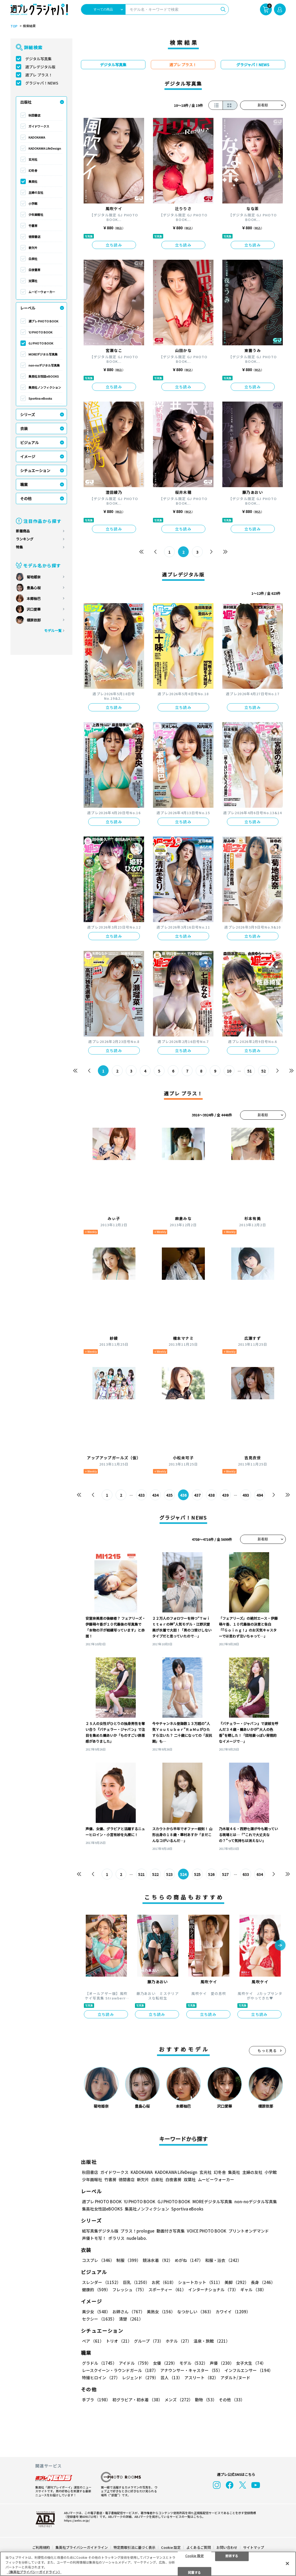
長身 (263, 2282)
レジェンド (140, 2377)
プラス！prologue (137, 2231)
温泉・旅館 (212, 2341)
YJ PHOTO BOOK (40, 332)
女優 (165, 2363)
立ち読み (114, 245)
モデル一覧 (53, 630)
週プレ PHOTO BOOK (43, 321)
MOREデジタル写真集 (43, 354)
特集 (19, 547)
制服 (128, 2260)
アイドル (135, 2363)
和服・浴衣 (223, 2260)
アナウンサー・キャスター (191, 2370)
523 (169, 1874)
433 (141, 1495)
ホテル (178, 2341)
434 (155, 1495)
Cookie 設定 (171, 2547)
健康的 (96, 2289)
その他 (25, 498)
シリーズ (27, 414)
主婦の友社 (35, 192)
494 (259, 1495)
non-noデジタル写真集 (44, 365)
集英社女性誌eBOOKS (43, 376)
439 (225, 1495)
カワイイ (233, 2311)
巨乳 (136, 2282)
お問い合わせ (226, 2547)
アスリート (201, 2377)
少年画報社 (35, 214)
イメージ (27, 456)
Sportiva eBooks (40, 398)
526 (211, 1874)
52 (263, 1071)
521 (141, 1874)
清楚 (131, 2319)
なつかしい (195, 2311)
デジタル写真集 (38, 58)
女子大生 (251, 2363)
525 (197, 1874)
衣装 (24, 428)
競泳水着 (158, 2260)
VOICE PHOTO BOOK (206, 2231)
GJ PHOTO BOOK (40, 343)
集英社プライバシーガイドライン (81, 2547)
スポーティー (167, 2289)
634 (259, 1874)
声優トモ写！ (94, 2238)
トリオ (119, 2341)
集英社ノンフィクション (44, 387)
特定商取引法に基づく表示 (134, 2547)
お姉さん (128, 2311)
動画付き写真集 (170, 2231)
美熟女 (161, 2311)
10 (229, 1071)
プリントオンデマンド (249, 2231)
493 (245, 1495)
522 (155, 1874)
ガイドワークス (38, 126)
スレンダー (101, 2282)
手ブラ (96, 2399)
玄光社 (32, 159)
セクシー (99, 2319)
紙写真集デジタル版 (100, 2231)
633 (245, 1874)
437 (197, 1495)
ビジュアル (29, 442)
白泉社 (32, 258)
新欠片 (32, 247)
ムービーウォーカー (41, 292)
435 (169, 1495)
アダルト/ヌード (235, 2377)
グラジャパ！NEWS (41, 83)
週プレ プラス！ (38, 75)
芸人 (171, 2377)
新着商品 (23, 530)
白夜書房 (34, 270)
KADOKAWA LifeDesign (44, 148)
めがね (189, 2260)
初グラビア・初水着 (137, 2399)
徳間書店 (34, 236)
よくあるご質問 (198, 2547)
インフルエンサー (248, 2370)
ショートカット (200, 2282)
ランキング (24, 539)
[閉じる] (287, 2563)
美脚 (236, 2282)
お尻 (164, 2282)
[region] (148, 2564)
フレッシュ (129, 2289)
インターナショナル (213, 2289)
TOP (13, 26)
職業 (24, 484)
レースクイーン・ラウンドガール (120, 2370)
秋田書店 (34, 115)
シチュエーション (35, 470)
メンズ (179, 2399)
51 (249, 1071)
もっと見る (267, 2050)
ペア (93, 2341)
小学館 (32, 203)
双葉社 (32, 281)
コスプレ (98, 2260)
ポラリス (116, 2238)
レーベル (27, 308)
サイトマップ (253, 2547)
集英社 (32, 181)
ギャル (253, 2289)
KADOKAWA (36, 137)
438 (211, 1495)
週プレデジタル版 (40, 66)
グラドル (99, 2363)
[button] (280, 1945)
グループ (148, 2341)
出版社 (25, 102)
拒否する (231, 2555)
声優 (222, 2363)
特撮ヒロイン (101, 2377)
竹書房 (32, 225)
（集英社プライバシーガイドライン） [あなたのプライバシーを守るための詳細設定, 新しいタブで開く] (34, 2572)
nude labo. (137, 2238)
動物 (206, 2399)
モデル (193, 2363)
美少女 (96, 2311)
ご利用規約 (41, 2547)
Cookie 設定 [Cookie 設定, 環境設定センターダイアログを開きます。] (194, 2555)
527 (225, 1874)
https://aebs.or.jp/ (77, 2520)
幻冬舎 (32, 170)
